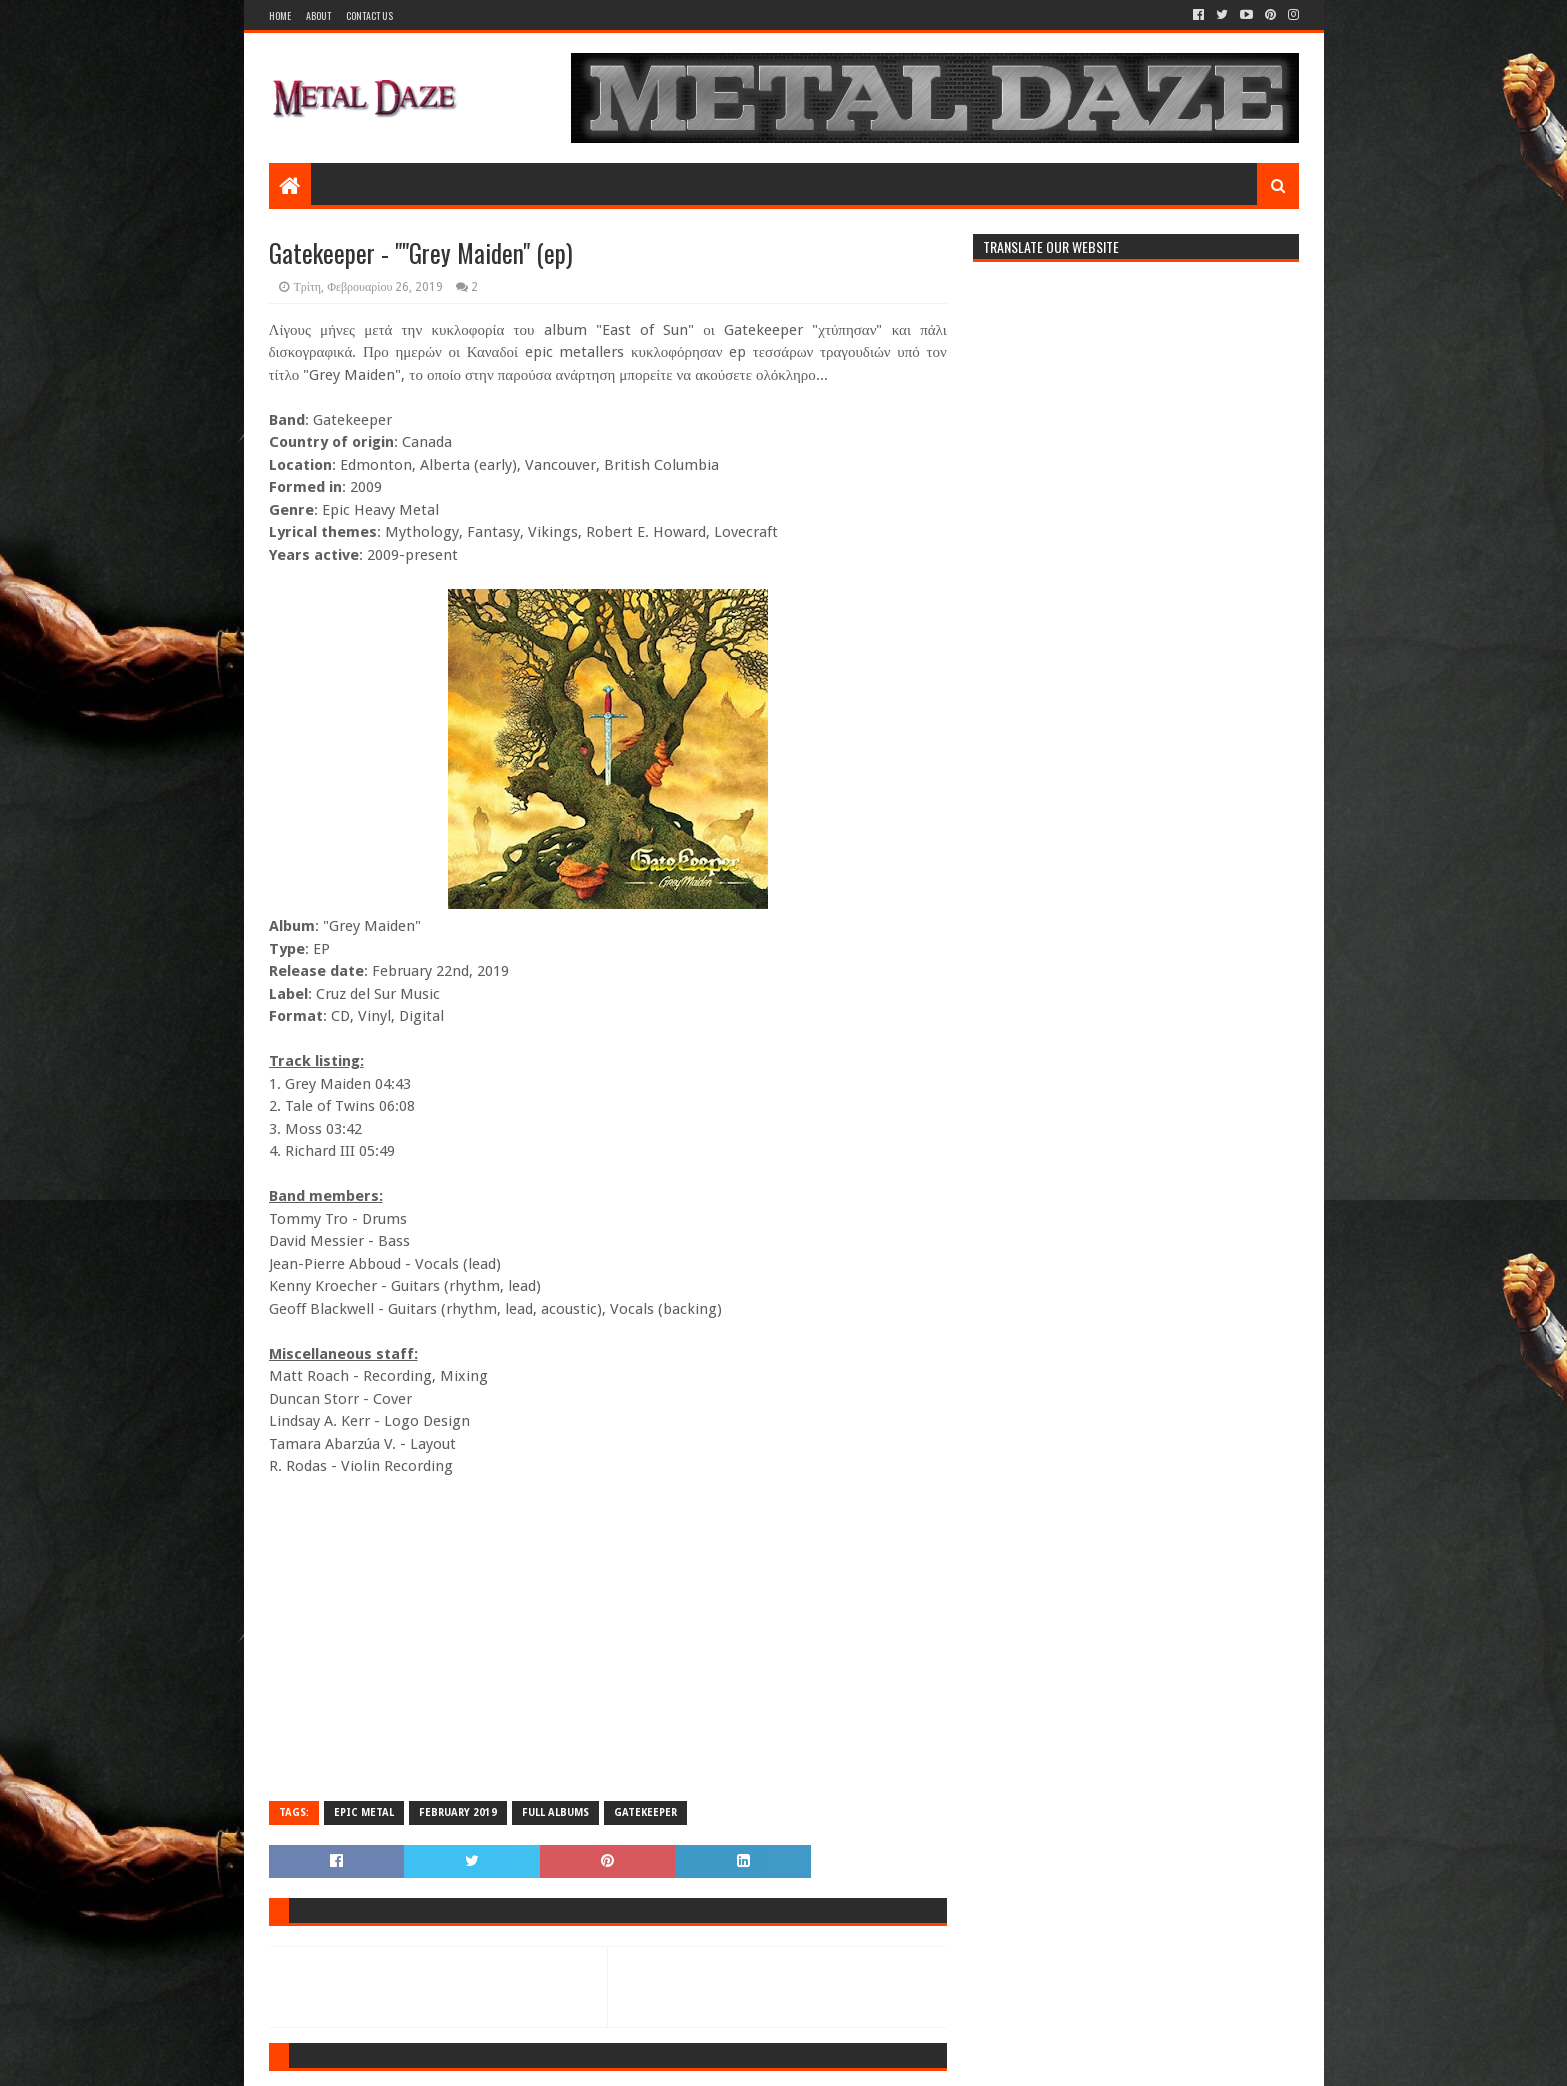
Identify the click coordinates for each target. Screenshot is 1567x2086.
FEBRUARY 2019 (458, 1812)
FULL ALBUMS (555, 1812)
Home (280, 15)
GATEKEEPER (645, 1812)
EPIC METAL (364, 1812)
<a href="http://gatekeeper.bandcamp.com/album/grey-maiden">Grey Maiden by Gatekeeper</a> (608, 1637)
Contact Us (369, 15)
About (318, 15)
